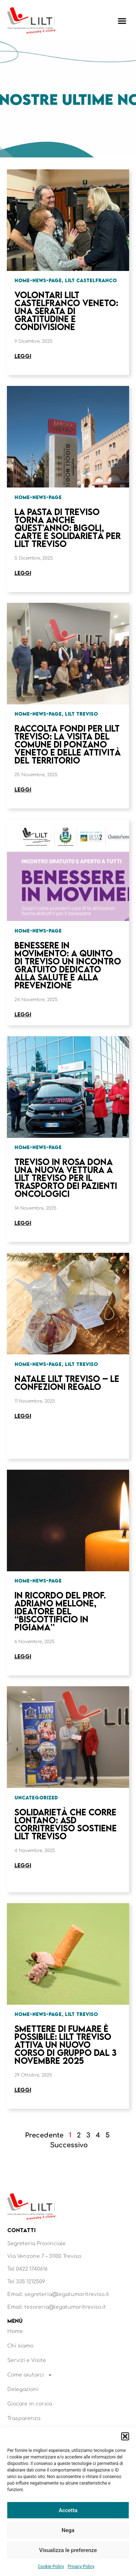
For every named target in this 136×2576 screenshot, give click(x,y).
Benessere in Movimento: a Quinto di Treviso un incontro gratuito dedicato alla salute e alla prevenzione (68, 965)
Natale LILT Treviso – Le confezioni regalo (67, 1382)
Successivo (69, 2145)
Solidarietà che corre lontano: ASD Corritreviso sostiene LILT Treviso (66, 1824)
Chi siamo (20, 2346)
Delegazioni (22, 2389)
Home (15, 2331)
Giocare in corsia (29, 2404)
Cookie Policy (51, 2566)
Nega (68, 2530)
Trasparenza (23, 2418)
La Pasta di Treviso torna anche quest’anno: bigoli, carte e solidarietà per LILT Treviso (68, 527)
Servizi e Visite (26, 2360)
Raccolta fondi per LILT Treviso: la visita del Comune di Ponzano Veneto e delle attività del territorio (68, 744)
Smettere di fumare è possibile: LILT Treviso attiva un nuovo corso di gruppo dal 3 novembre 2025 (65, 2044)
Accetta (68, 2510)
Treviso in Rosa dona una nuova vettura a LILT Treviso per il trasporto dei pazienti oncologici (66, 1177)
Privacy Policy (81, 2566)
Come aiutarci (30, 2375)
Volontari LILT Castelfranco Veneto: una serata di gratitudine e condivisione (66, 310)
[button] (125, 2436)
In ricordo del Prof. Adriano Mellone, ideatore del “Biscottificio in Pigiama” (60, 1611)
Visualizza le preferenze (68, 2550)
